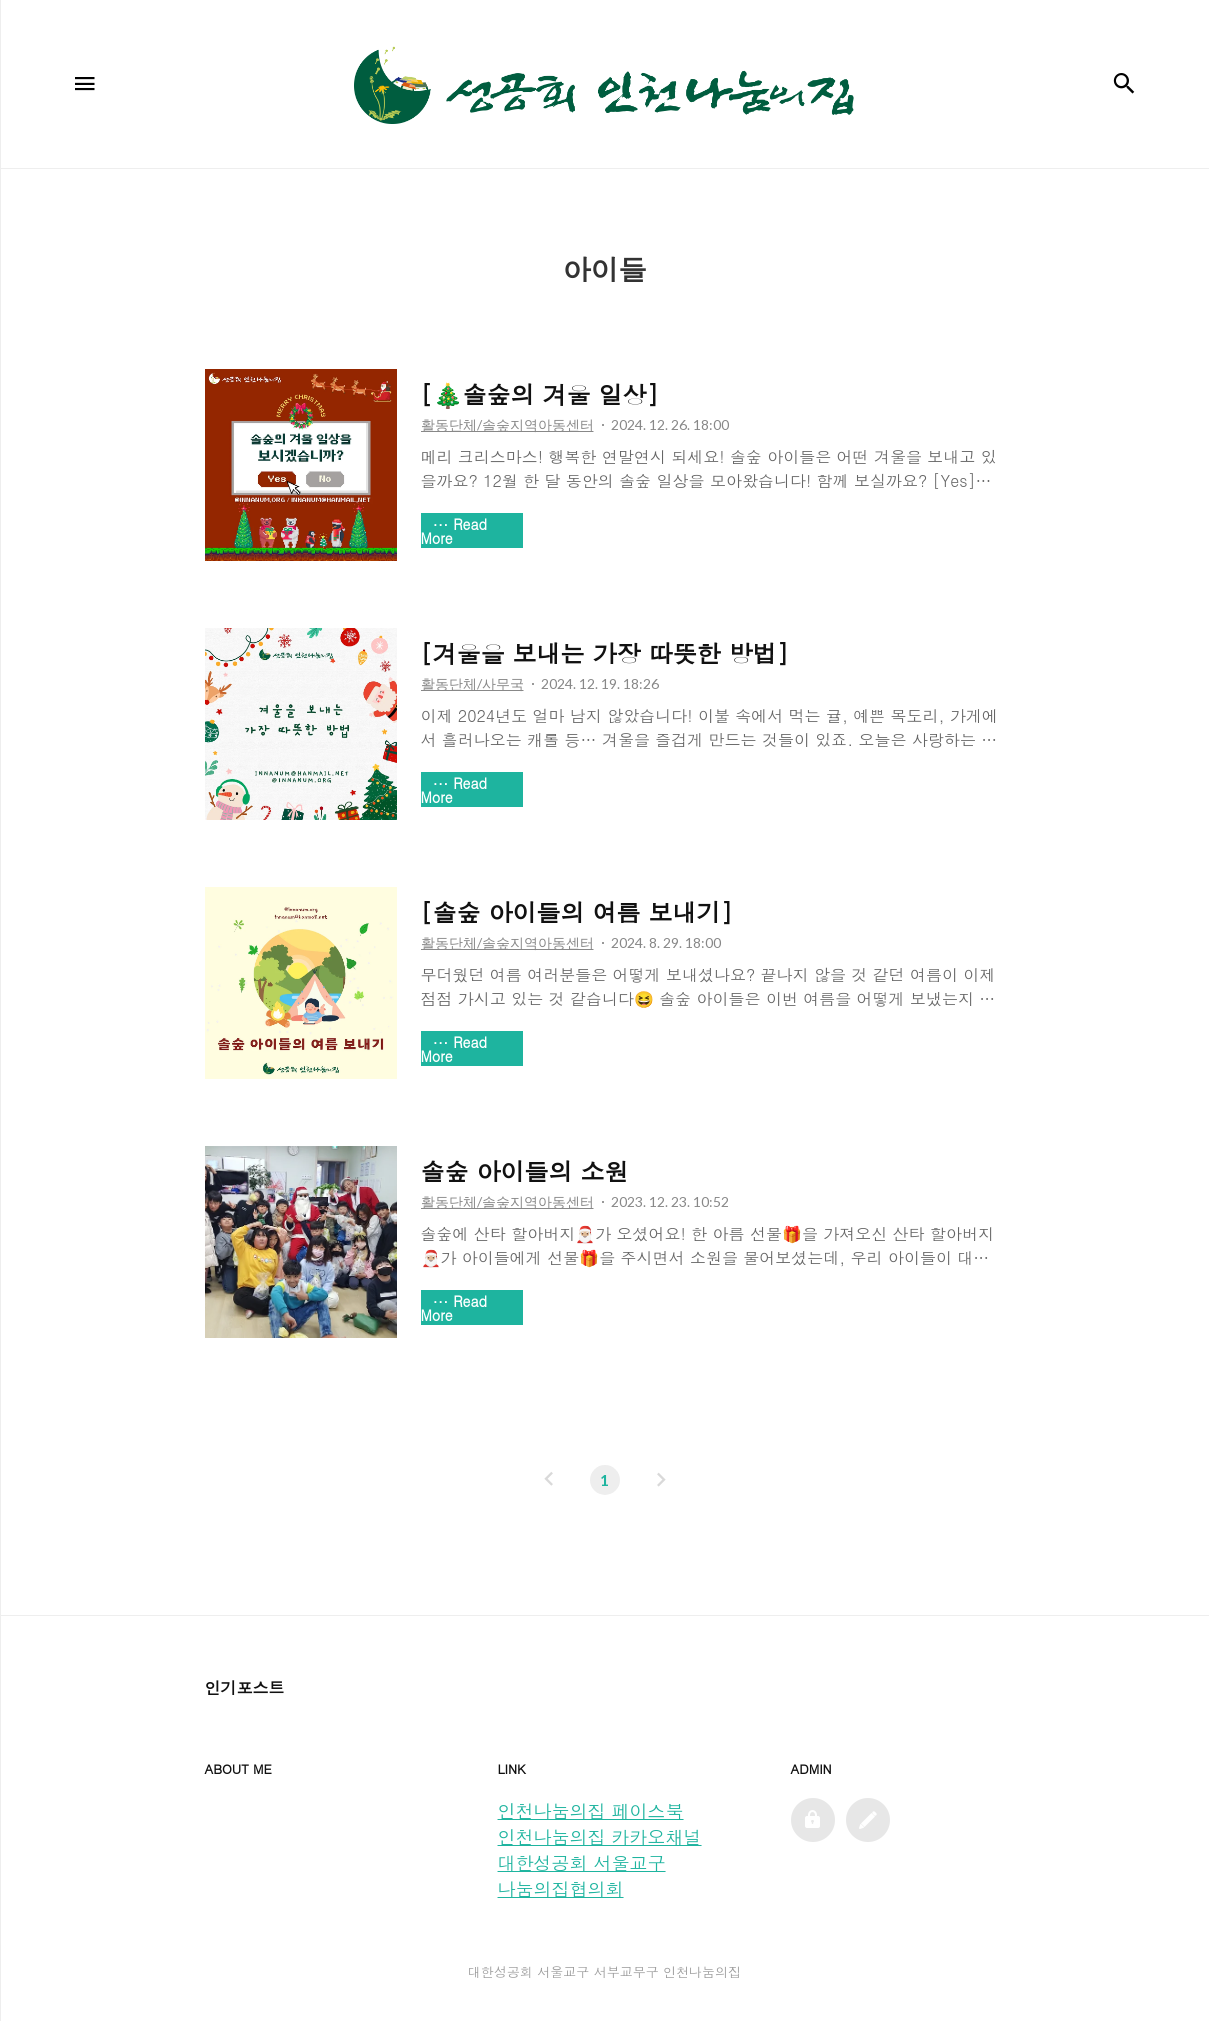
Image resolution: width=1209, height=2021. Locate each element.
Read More (454, 531)
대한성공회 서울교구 (582, 1862)
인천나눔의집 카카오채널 (600, 1836)
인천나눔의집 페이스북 (591, 1810)
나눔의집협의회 (561, 1888)
